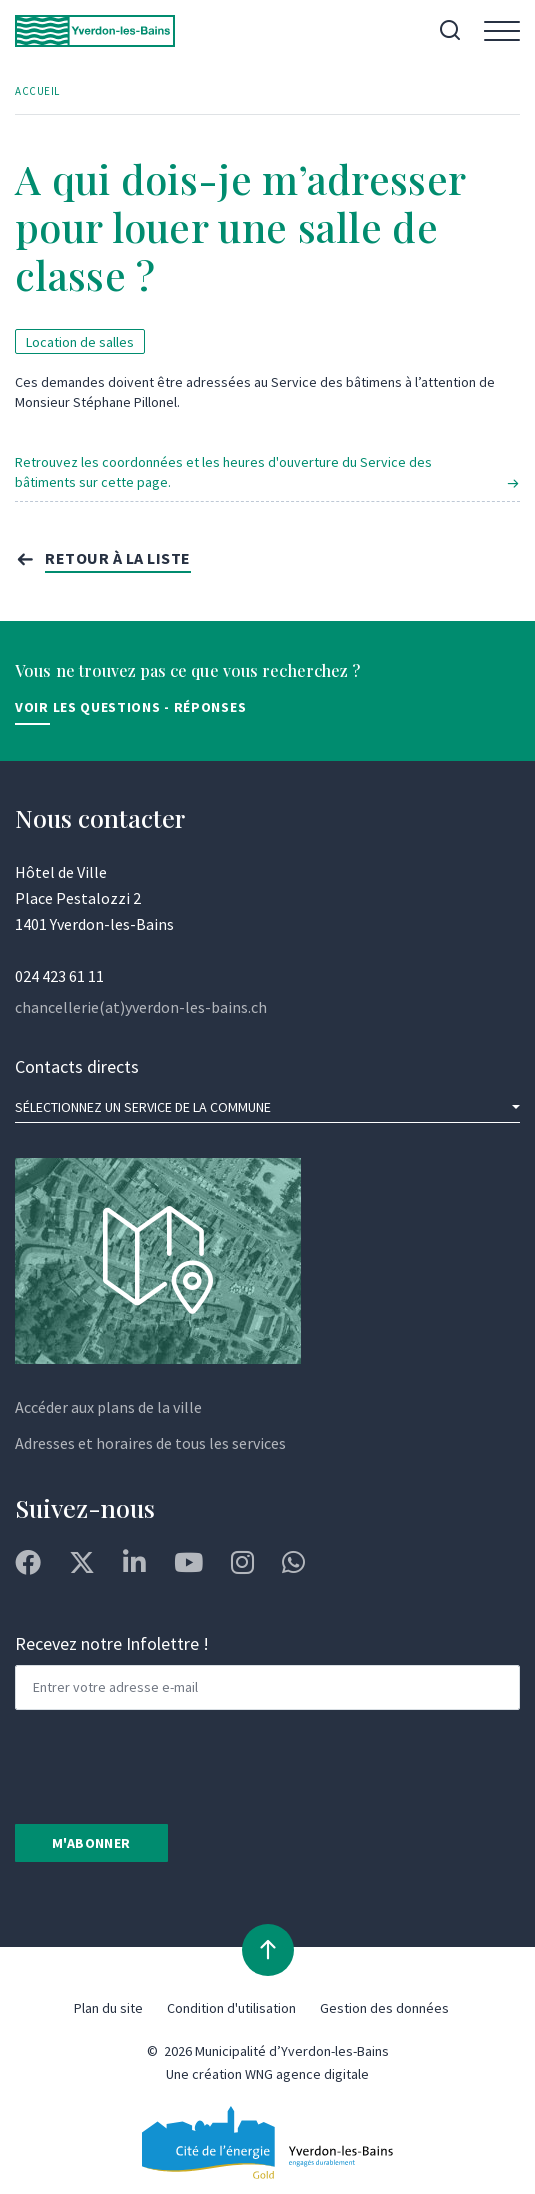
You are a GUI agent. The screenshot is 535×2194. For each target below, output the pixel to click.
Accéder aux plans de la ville (108, 1407)
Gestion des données (384, 2008)
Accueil (37, 91)
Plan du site (108, 2008)
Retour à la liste (118, 558)
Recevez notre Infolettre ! (112, 1643)
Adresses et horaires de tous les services (150, 1443)
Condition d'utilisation (231, 2008)
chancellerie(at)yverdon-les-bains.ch (141, 1007)
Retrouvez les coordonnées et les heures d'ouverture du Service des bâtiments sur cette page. (223, 472)
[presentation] (167, 1765)
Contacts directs (77, 1066)
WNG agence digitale (307, 2074)
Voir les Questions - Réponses (130, 707)
